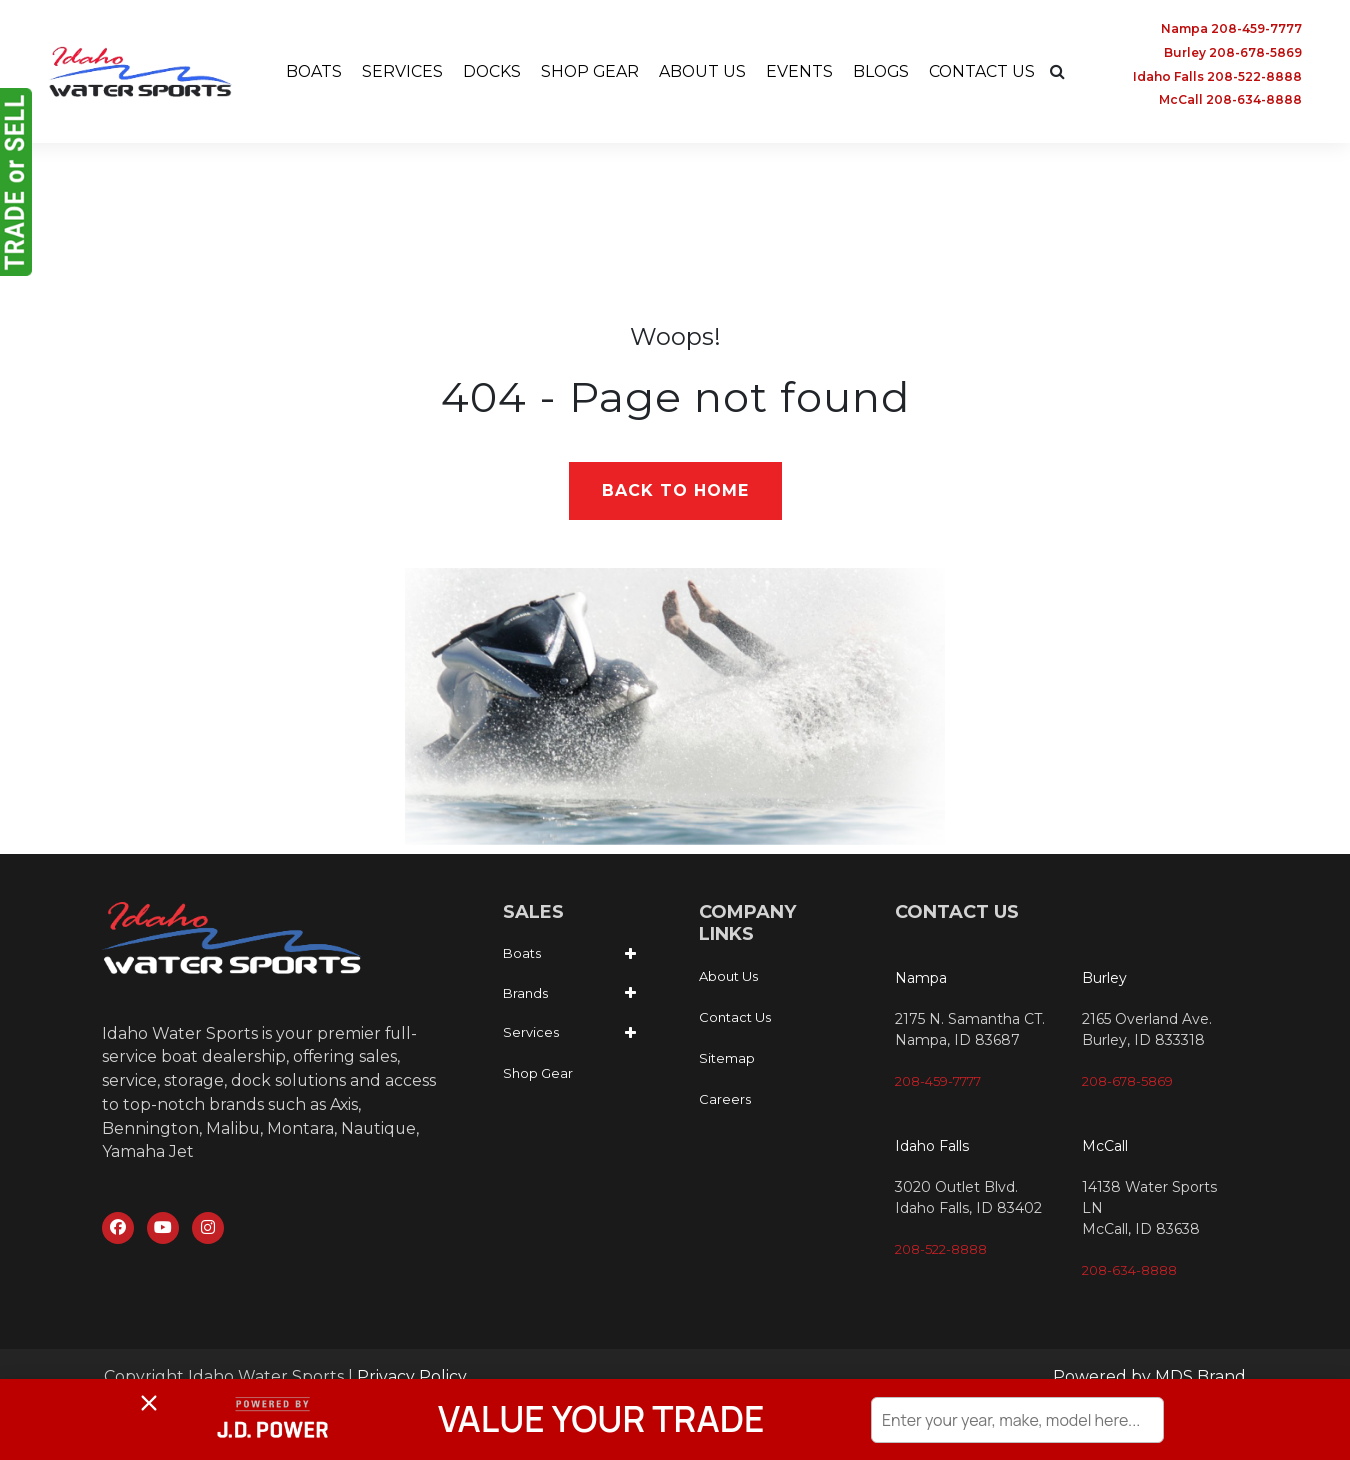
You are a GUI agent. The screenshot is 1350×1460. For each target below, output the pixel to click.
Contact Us (735, 1018)
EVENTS (800, 71)
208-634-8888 (1129, 1271)
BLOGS (883, 71)
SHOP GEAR (589, 71)
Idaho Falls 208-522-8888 (1217, 76)
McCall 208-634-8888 (1230, 100)
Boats (522, 954)
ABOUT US (703, 71)
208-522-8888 (941, 1250)
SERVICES (399, 71)
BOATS (310, 71)
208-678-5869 (1127, 1082)
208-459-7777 (938, 1082)
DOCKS (489, 71)
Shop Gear (538, 1073)
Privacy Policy (412, 1377)
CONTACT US (985, 71)
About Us (728, 977)
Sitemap (727, 1059)
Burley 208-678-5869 (1233, 52)
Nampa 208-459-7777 (1231, 28)
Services (531, 1033)
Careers (725, 1100)
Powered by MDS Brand (1149, 1377)
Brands (525, 993)
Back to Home (675, 491)
